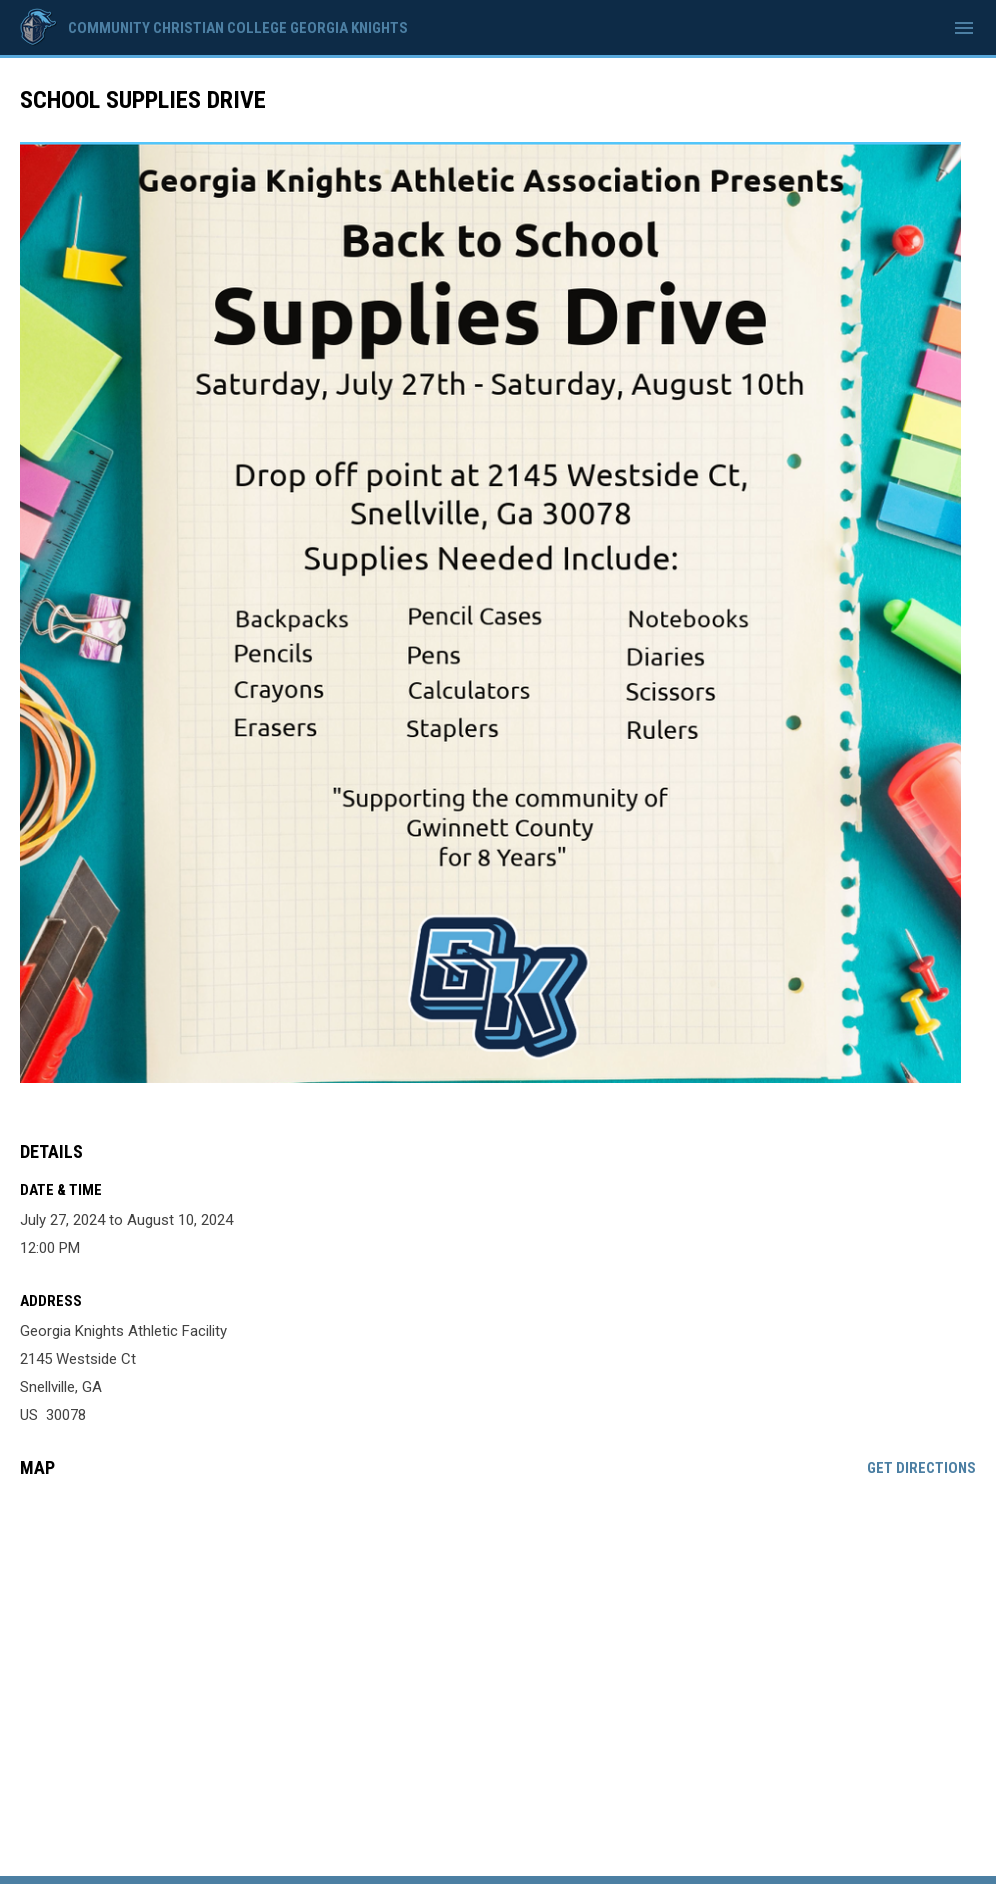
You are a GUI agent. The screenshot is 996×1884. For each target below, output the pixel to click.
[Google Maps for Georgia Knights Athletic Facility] (498, 1647)
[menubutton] (964, 28)
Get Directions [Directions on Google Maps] (921, 1468)
